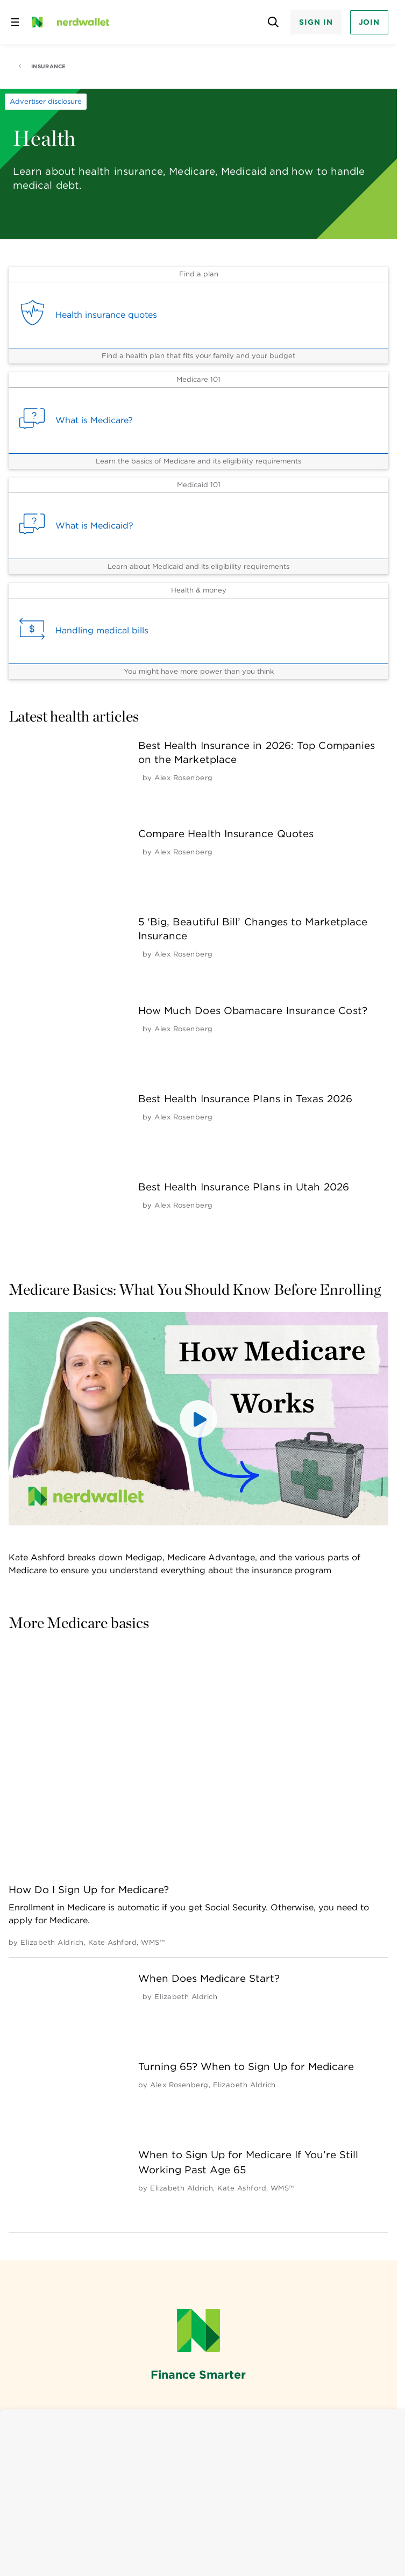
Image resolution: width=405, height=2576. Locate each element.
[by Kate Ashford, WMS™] (126, 1942)
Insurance (41, 66)
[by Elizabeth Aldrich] (51, 1942)
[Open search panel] (273, 22)
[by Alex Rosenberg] (183, 778)
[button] (198, 1418)
